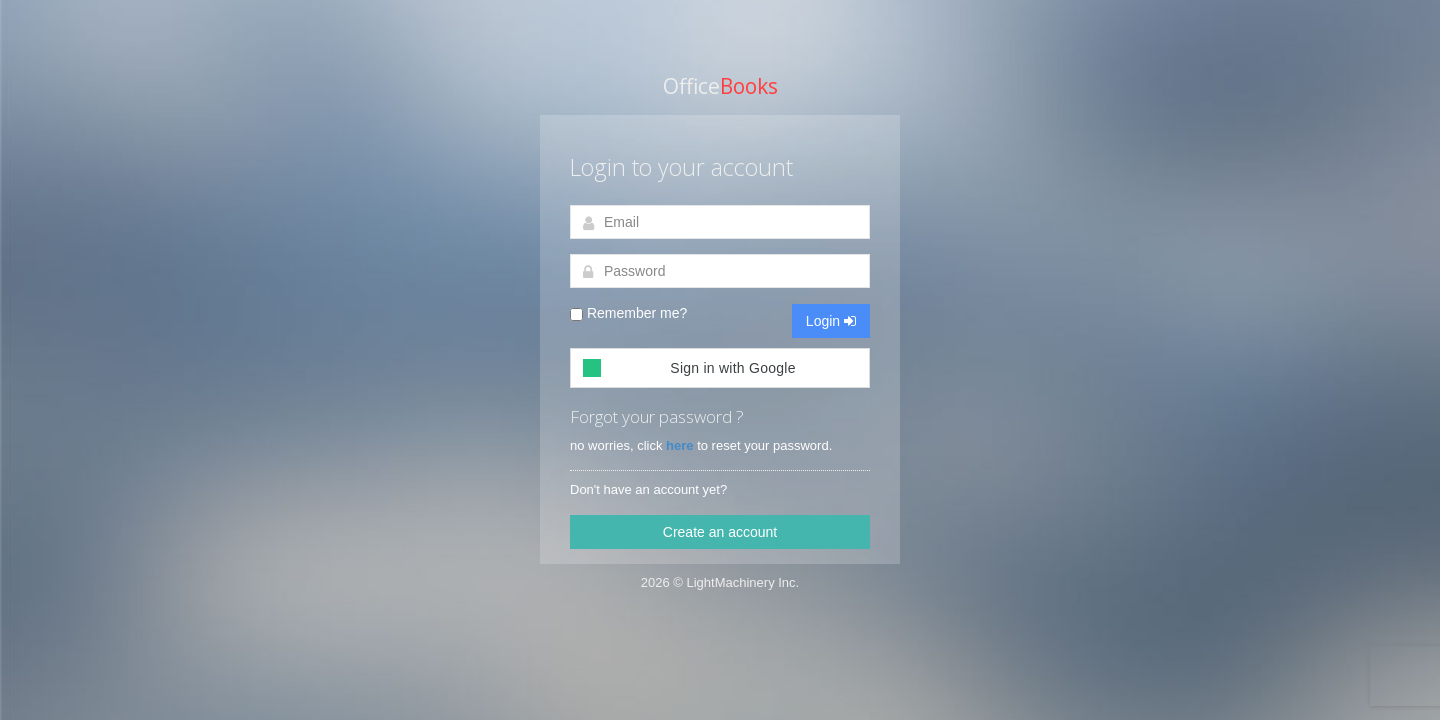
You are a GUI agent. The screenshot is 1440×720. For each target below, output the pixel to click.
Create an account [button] (720, 532)
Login (831, 321)
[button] (720, 368)
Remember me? (628, 313)
